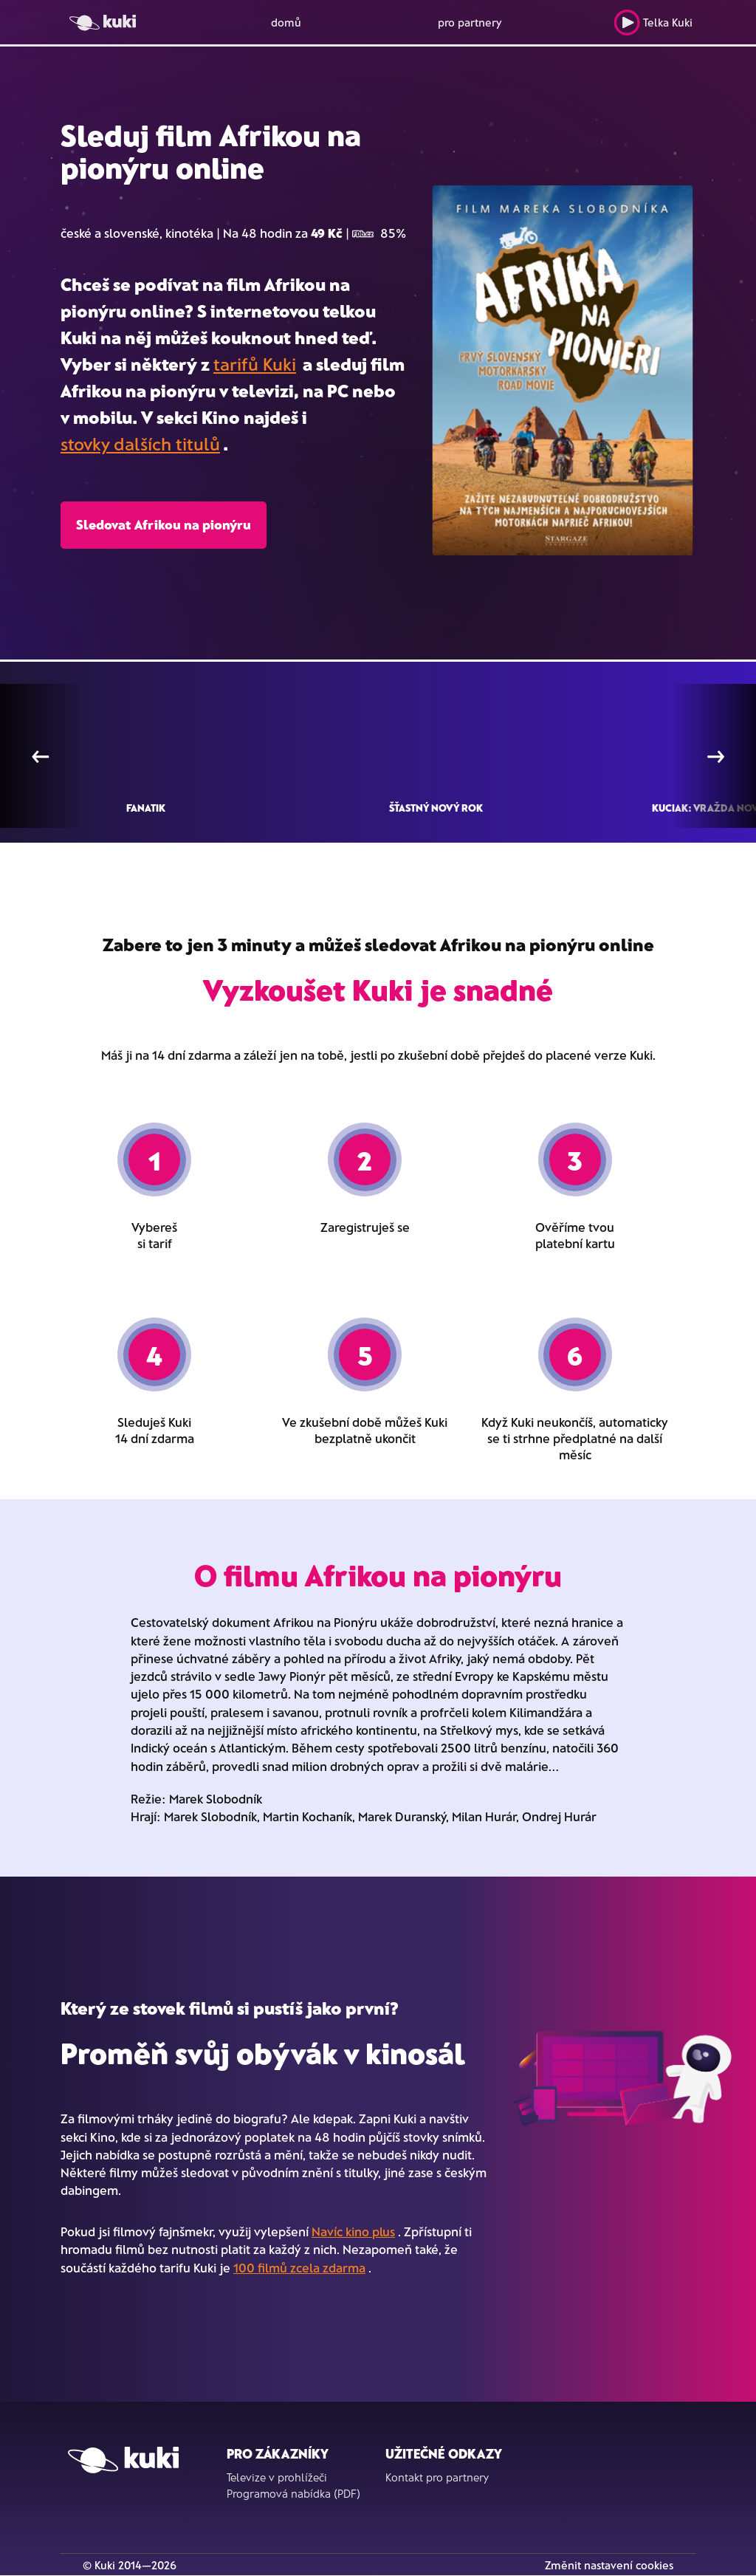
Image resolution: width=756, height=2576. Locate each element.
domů (286, 22)
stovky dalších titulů (140, 443)
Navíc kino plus (353, 2231)
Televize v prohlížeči (277, 2477)
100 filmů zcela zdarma (299, 2267)
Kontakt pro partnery (437, 2477)
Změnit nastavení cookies (609, 2565)
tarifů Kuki (254, 363)
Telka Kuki (653, 22)
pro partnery (470, 22)
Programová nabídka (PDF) (293, 2493)
